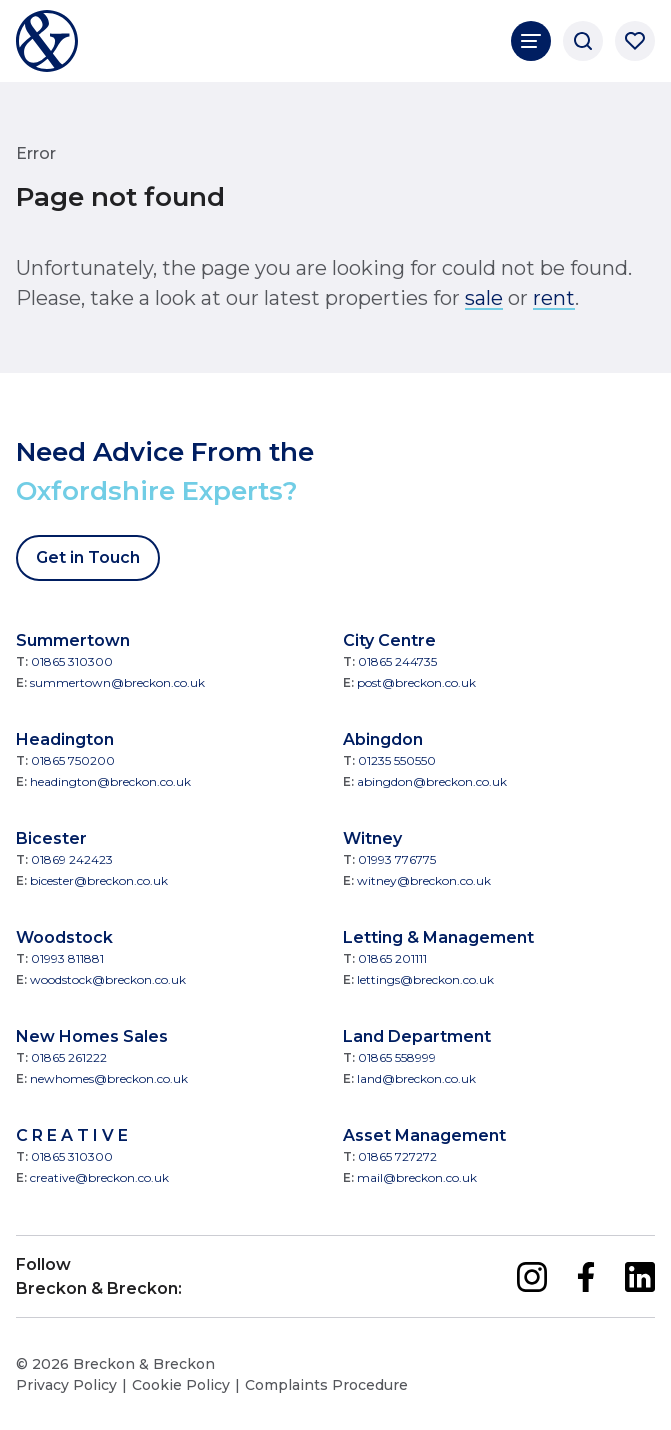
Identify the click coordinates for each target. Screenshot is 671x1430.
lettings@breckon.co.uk (425, 979)
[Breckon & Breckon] (47, 41)
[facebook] (586, 1277)
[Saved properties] (635, 41)
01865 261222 (69, 1057)
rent (554, 298)
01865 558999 (397, 1057)
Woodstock (64, 937)
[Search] (583, 41)
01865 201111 (392, 958)
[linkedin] (640, 1277)
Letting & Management (438, 937)
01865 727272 (397, 1156)
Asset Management (424, 1135)
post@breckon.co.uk (416, 682)
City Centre (389, 640)
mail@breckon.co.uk (417, 1177)
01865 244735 (397, 661)
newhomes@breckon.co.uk (109, 1078)
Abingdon (383, 739)
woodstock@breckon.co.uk (108, 979)
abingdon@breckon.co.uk (432, 781)
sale (484, 298)
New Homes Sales (92, 1036)
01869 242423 (72, 859)
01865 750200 (73, 760)
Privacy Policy (66, 1385)
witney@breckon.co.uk (424, 880)
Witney (372, 838)
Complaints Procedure (326, 1385)
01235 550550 (397, 760)
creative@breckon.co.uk (99, 1177)
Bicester (51, 838)
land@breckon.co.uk (416, 1078)
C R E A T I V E (72, 1135)
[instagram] (532, 1277)
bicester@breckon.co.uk (99, 880)
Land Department (417, 1036)
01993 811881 (67, 958)
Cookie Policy (181, 1385)
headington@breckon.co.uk (110, 781)
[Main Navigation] (531, 41)
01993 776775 (397, 859)
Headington (65, 739)
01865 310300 (72, 661)
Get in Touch (88, 557)
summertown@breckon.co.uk (117, 682)
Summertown (73, 640)
